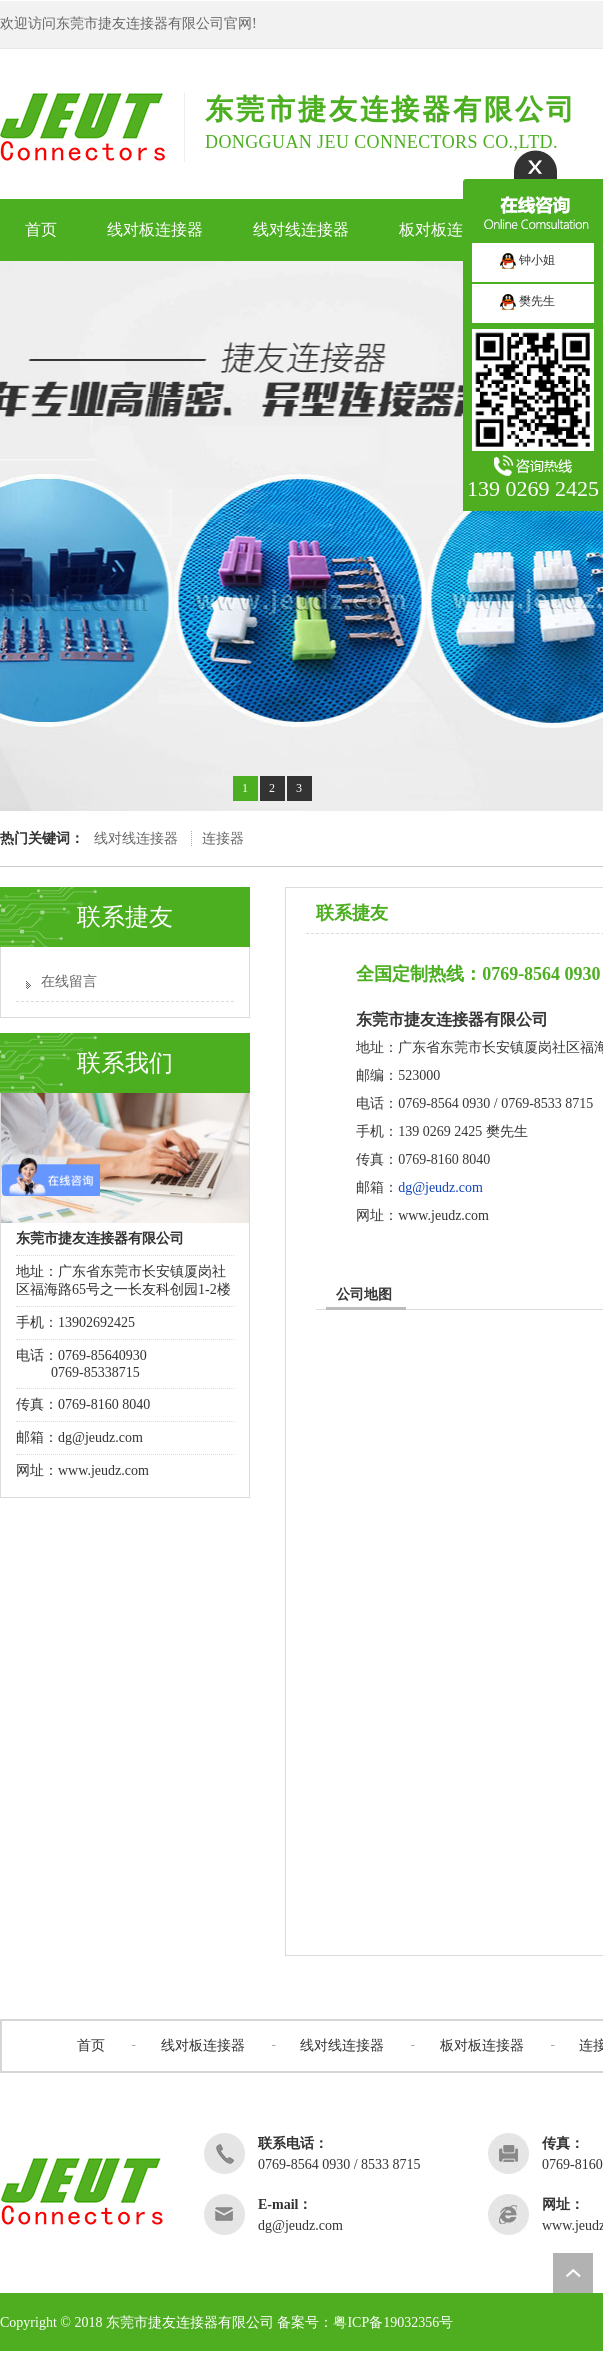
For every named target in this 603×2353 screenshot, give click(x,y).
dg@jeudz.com (440, 1187)
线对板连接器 (203, 2045)
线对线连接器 (136, 838)
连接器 (223, 838)
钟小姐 (527, 260)
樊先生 (527, 301)
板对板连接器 (482, 2045)
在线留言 (69, 981)
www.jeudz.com (103, 1470)
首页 (91, 2045)
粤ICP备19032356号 (393, 2322)
